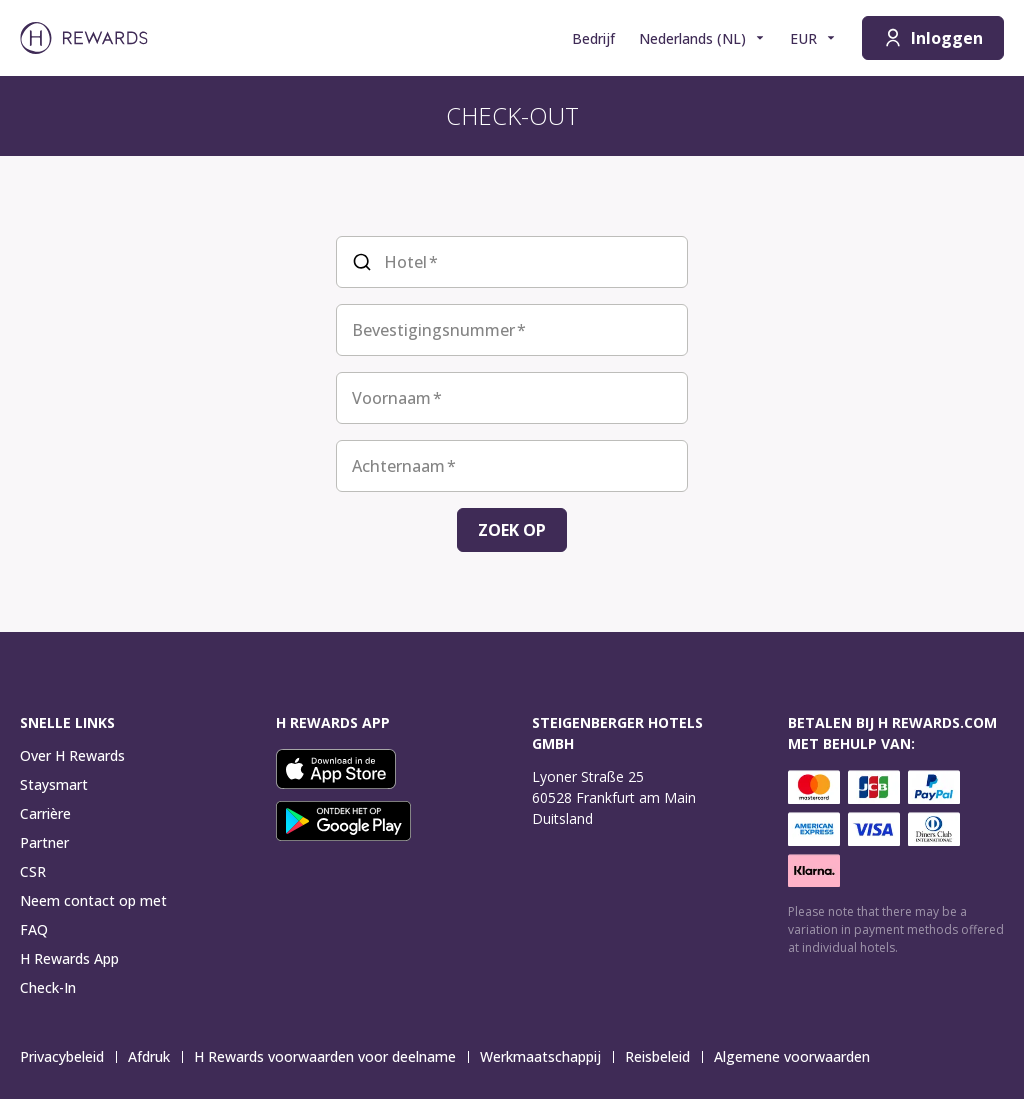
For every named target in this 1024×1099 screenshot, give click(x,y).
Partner (44, 842)
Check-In (48, 987)
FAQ (34, 929)
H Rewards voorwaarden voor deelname (331, 1056)
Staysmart (54, 784)
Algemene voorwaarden (798, 1056)
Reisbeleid (663, 1056)
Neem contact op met (93, 900)
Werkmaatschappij (546, 1056)
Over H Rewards (72, 755)
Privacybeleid (68, 1056)
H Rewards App (69, 958)
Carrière (45, 813)
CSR (33, 871)
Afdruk (155, 1056)
